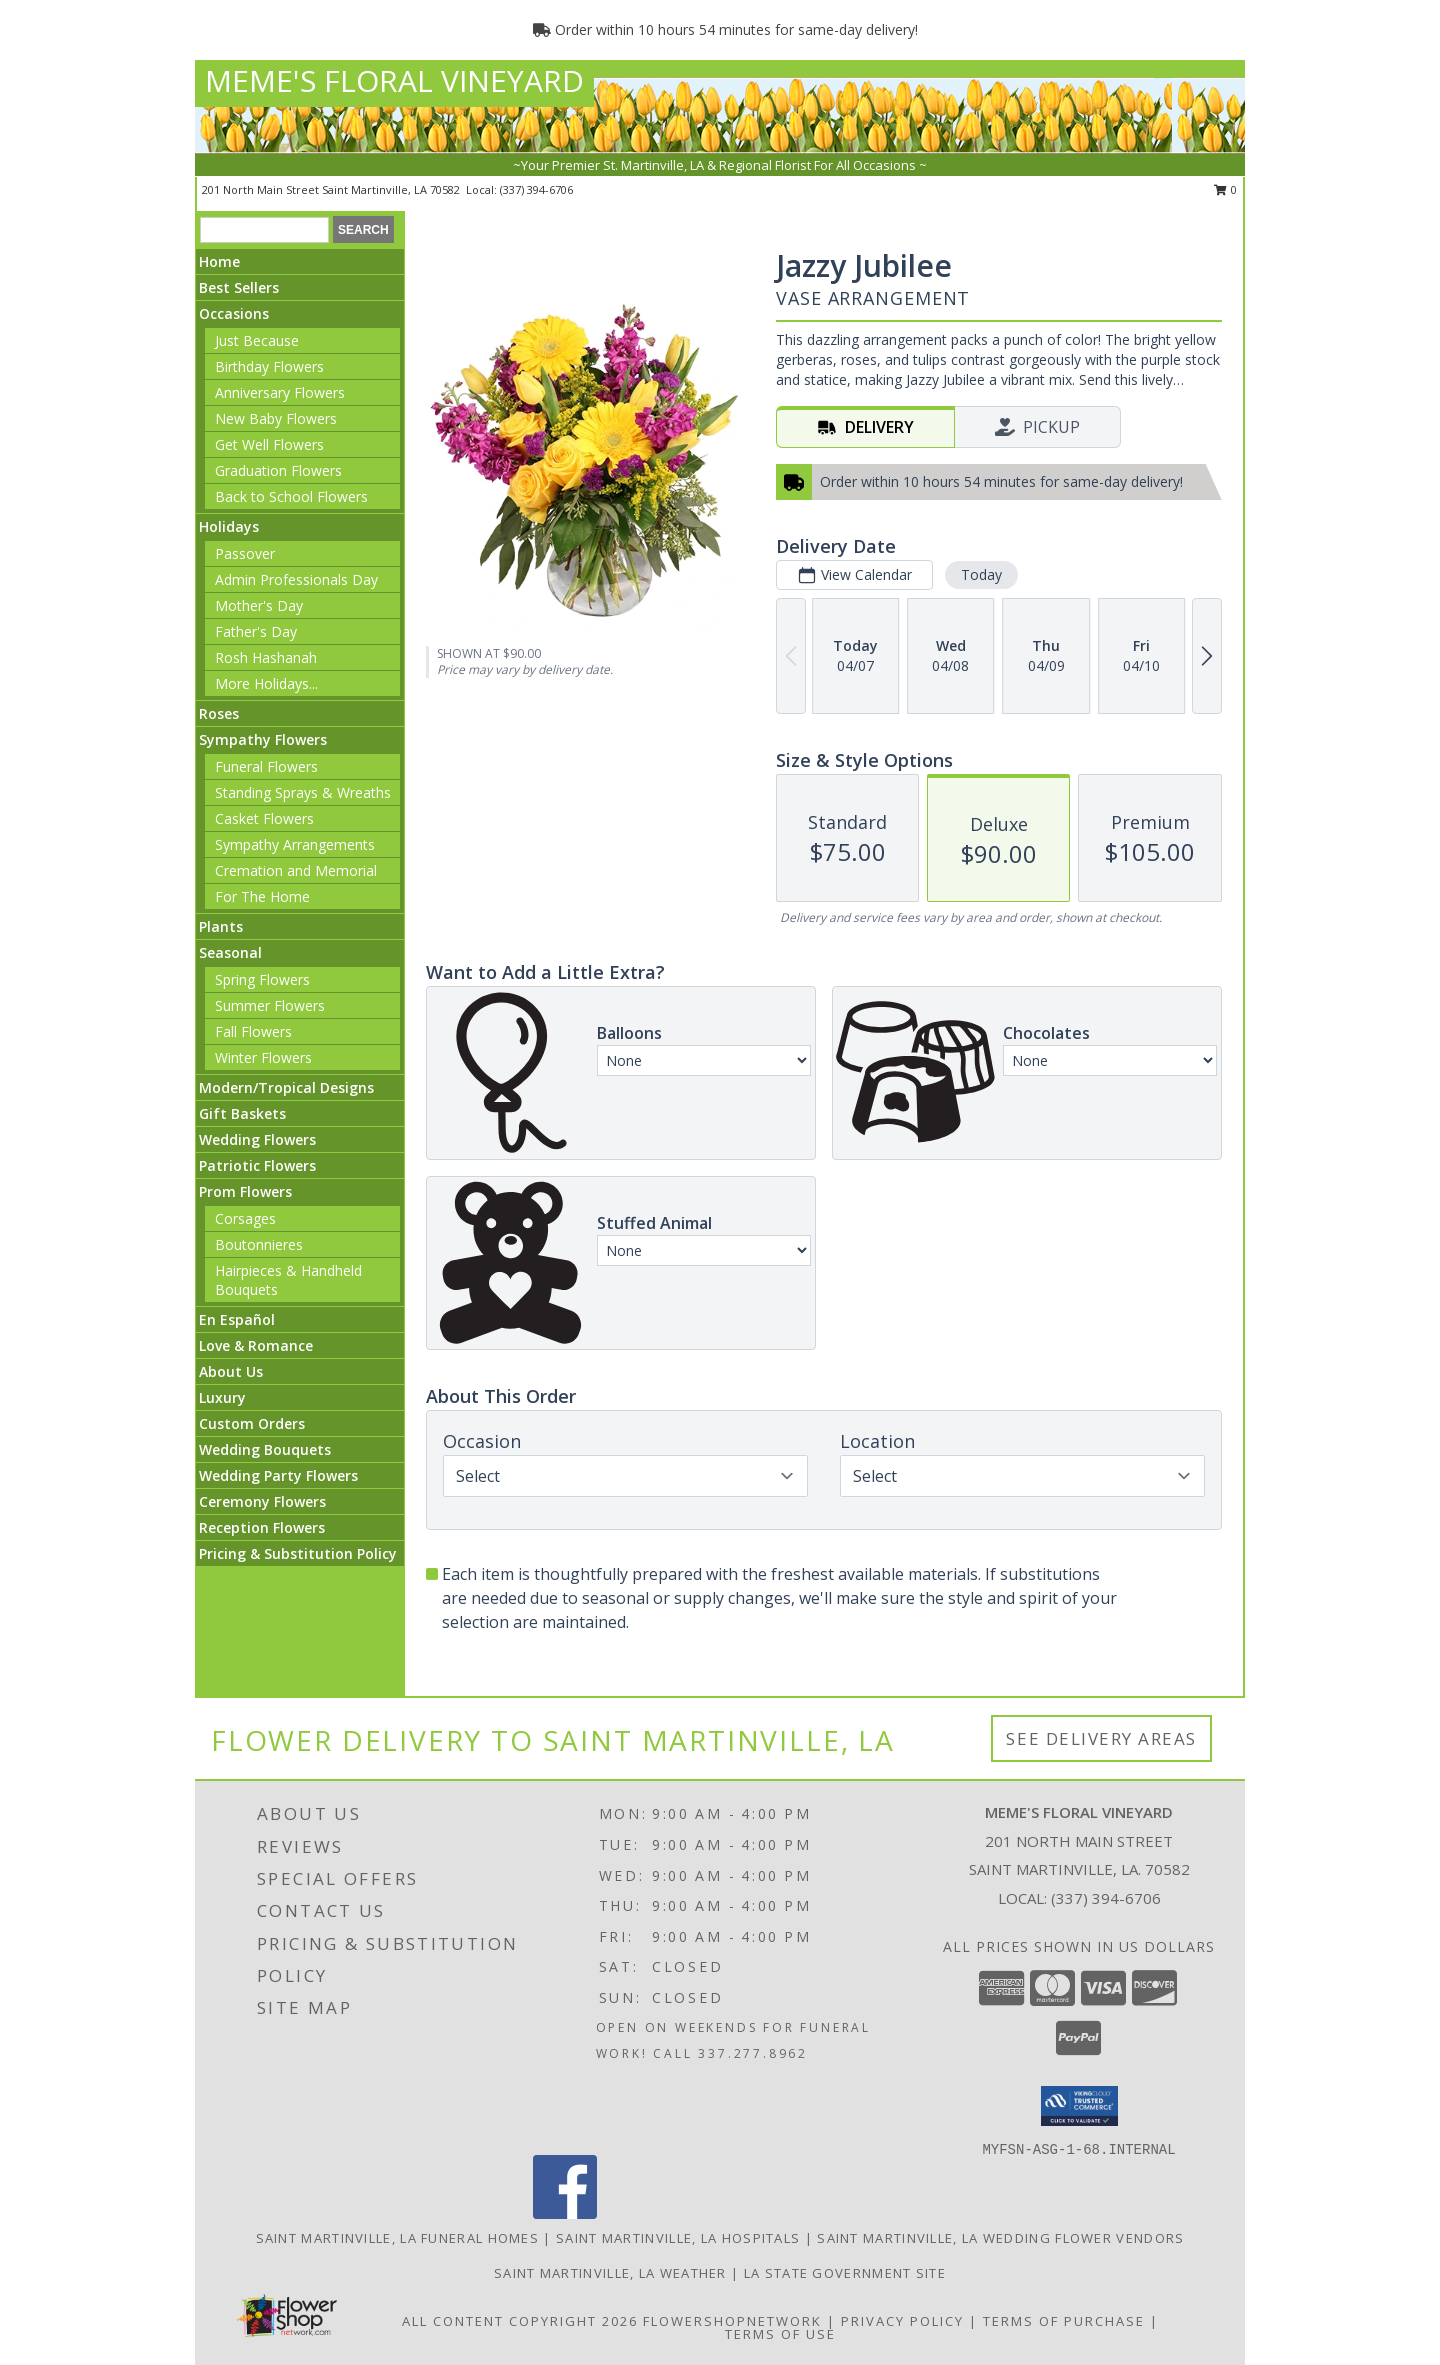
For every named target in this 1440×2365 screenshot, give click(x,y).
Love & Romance (256, 1345)
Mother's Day (259, 605)
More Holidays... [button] (266, 683)
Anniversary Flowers (280, 392)
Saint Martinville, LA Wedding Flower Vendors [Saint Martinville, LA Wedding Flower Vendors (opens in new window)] (1000, 2238)
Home (219, 261)
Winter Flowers (263, 1057)
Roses (219, 713)
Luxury (222, 1397)
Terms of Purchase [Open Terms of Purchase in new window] (1064, 2321)
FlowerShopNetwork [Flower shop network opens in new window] (732, 2321)
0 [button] (1225, 189)
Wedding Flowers (257, 1139)
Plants (221, 926)
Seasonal (230, 952)
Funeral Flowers (266, 766)
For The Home (262, 896)
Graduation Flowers (278, 470)
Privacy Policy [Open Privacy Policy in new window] (902, 2321)
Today (981, 574)
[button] (1079, 2106)
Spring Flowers (262, 979)
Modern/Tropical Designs (286, 1087)
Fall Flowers (253, 1031)
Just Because (257, 340)
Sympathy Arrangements (295, 844)
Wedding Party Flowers (278, 1475)
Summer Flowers (270, 1005)
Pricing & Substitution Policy (298, 1553)
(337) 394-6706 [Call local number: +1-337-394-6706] (536, 189)
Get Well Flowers (269, 444)
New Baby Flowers (276, 418)
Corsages (245, 1218)
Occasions (234, 313)
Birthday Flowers (269, 366)
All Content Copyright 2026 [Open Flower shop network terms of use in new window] (520, 2321)
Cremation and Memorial (296, 870)
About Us (231, 1371)
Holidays (229, 526)
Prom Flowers (245, 1191)
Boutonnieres (259, 1244)
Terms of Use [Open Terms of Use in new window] (780, 2334)
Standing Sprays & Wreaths (303, 792)
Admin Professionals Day (296, 579)
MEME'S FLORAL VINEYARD (394, 80)
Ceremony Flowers (262, 1501)
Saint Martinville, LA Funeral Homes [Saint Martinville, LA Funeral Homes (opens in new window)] (398, 2238)
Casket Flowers (264, 818)
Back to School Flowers (291, 496)
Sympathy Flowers (263, 739)
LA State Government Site (845, 2273)
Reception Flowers (262, 1527)
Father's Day (256, 631)
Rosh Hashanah (266, 657)
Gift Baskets (242, 1113)
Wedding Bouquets (265, 1449)
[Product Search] (264, 230)
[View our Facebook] (565, 2213)
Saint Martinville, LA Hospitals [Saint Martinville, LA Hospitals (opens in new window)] (678, 2238)
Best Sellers (239, 287)
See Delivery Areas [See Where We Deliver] (1101, 1738)
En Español (237, 1319)
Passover (245, 553)
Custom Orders (252, 1423)
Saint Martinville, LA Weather (610, 2273)
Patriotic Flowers (257, 1165)
